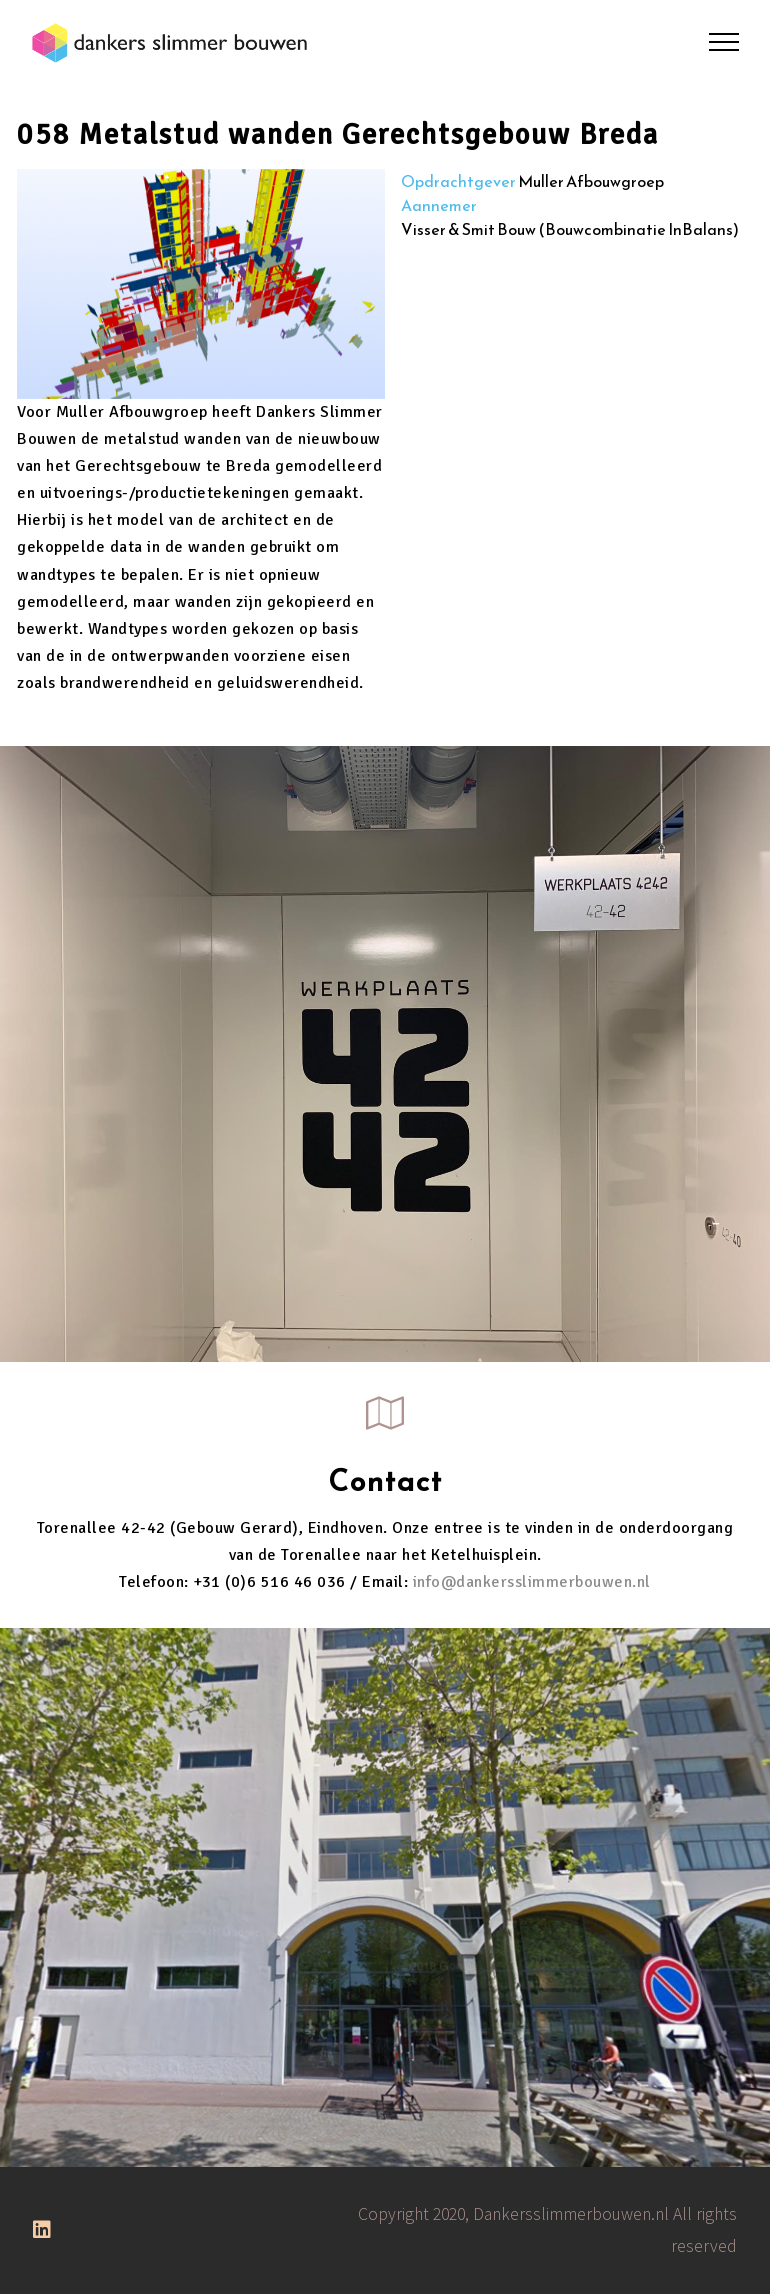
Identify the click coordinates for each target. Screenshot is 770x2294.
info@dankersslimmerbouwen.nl (532, 1582)
